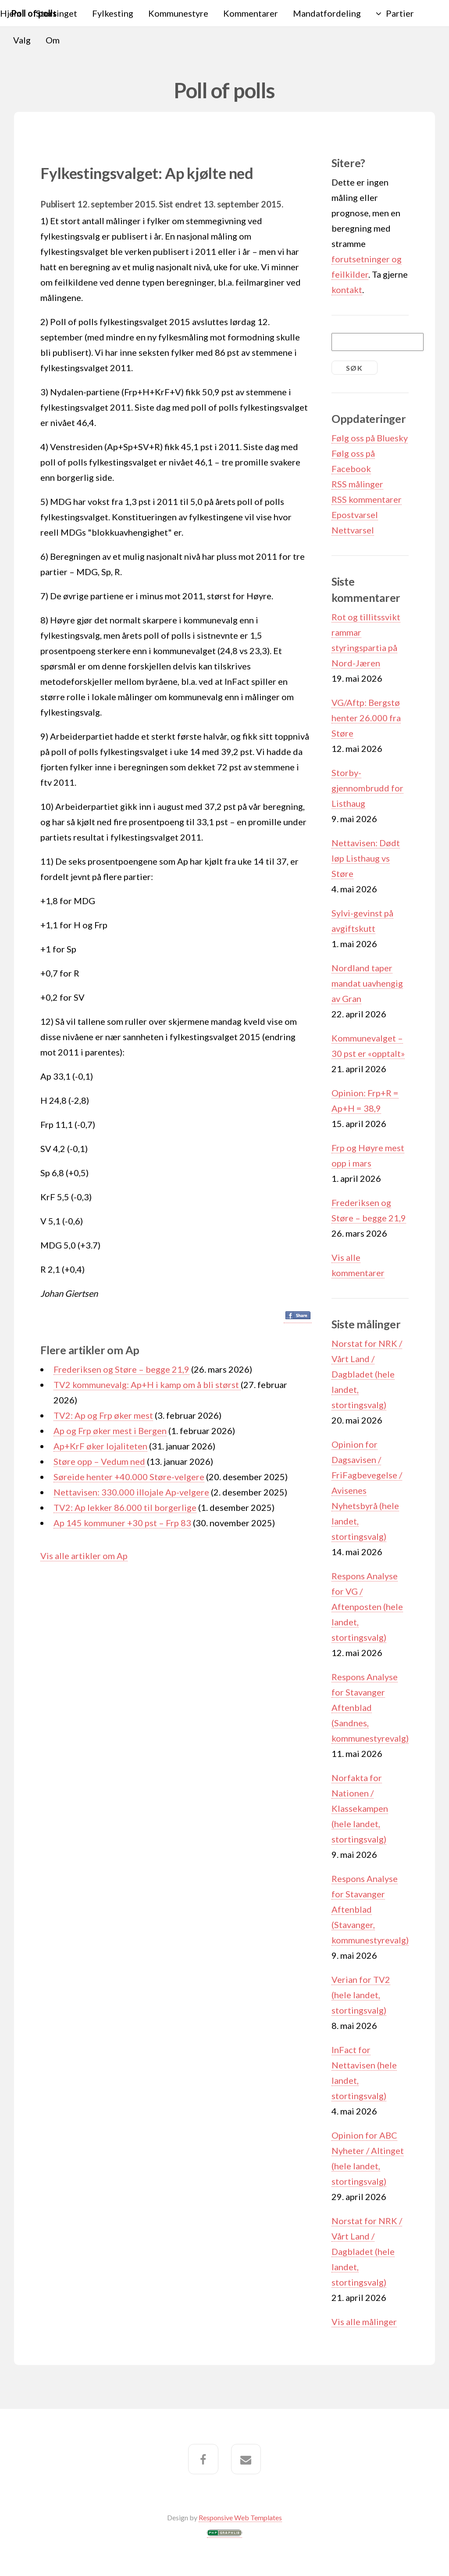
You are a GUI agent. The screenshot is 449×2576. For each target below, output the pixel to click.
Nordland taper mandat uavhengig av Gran (367, 983)
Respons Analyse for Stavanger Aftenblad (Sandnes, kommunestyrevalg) (370, 1707)
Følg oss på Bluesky (369, 438)
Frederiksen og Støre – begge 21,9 (121, 1369)
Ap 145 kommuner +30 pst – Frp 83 (122, 1522)
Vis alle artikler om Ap (84, 1555)
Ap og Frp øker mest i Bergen (110, 1430)
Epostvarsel (354, 514)
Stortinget (56, 13)
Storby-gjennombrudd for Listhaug (367, 788)
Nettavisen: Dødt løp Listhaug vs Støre (365, 858)
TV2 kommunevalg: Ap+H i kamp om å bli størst (147, 1384)
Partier (400, 13)
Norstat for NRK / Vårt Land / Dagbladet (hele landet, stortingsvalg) (366, 1374)
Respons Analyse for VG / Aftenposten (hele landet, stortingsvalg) (367, 1606)
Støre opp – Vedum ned (99, 1461)
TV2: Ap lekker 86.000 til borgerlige (124, 1507)
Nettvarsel (352, 530)
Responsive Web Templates (240, 2517)
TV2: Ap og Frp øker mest (103, 1415)
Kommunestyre (178, 13)
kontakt (346, 289)
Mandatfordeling (327, 13)
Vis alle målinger (364, 2321)
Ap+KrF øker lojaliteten (100, 1446)
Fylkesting (112, 13)
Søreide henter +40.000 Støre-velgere (128, 1476)
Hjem (10, 13)
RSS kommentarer (366, 499)
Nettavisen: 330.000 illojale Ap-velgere (131, 1492)
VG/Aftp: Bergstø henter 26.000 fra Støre (366, 717)
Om (53, 40)
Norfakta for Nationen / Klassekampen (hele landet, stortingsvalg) (359, 1808)
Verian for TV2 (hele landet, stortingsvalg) (360, 1994)
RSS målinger (357, 484)
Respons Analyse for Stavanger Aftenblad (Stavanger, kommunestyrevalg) (370, 1909)
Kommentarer (250, 13)
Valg (22, 40)
